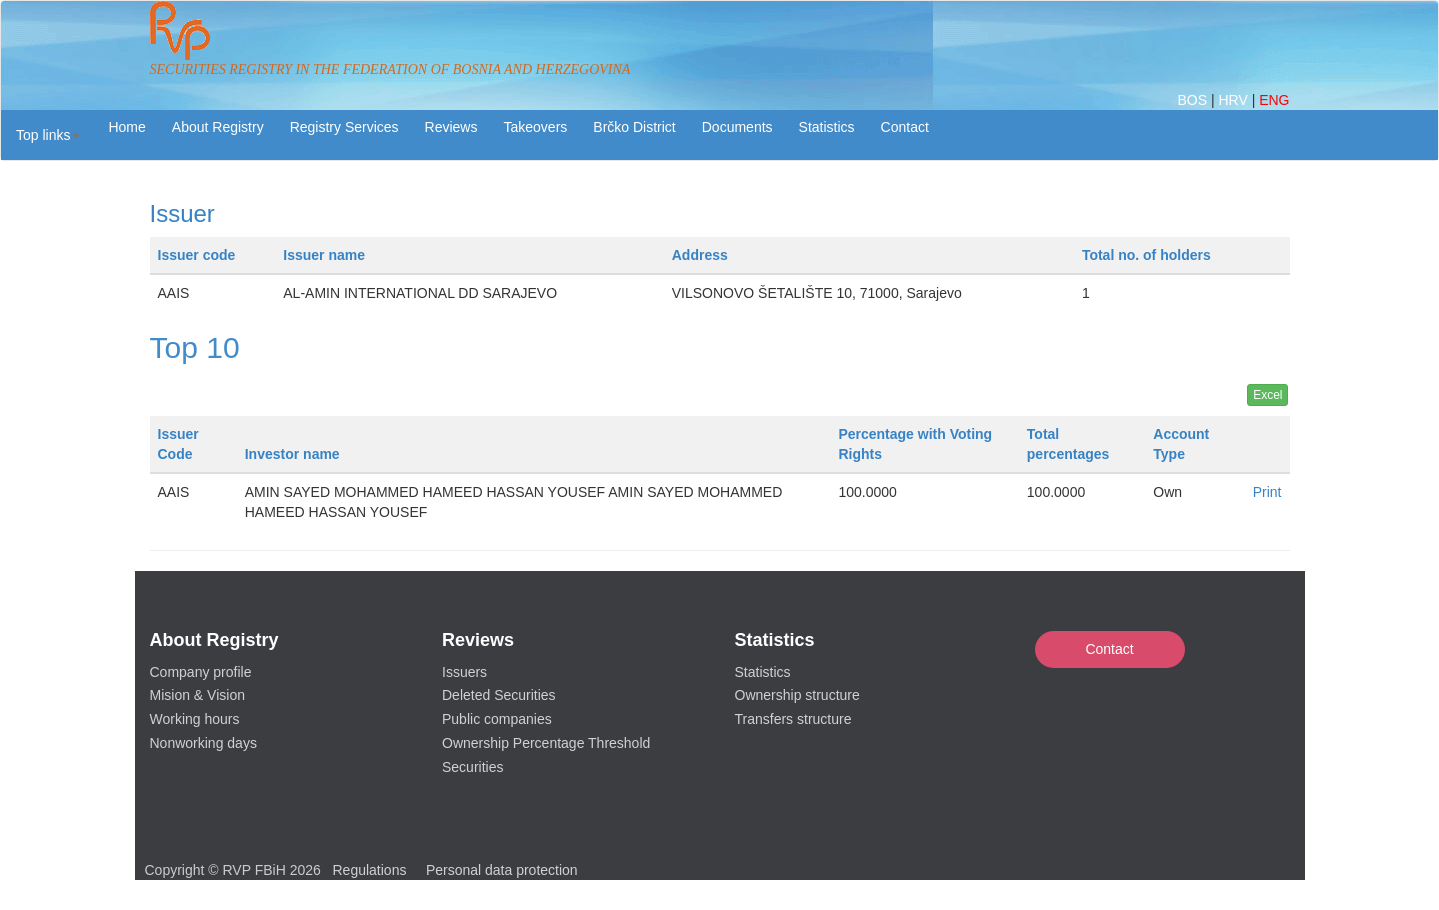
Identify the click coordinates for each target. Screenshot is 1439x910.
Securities (472, 767)
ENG (1274, 100)
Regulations (370, 870)
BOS (1193, 100)
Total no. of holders (1146, 255)
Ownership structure (797, 695)
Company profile (201, 672)
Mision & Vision (197, 695)
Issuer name (324, 255)
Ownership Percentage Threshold (546, 743)
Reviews (451, 127)
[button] (48, 135)
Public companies (497, 719)
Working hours (195, 719)
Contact (1109, 649)
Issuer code (197, 255)
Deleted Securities (499, 695)
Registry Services (344, 127)
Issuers (464, 672)
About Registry (218, 127)
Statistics (827, 127)
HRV (1234, 100)
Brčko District (634, 127)
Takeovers (535, 127)
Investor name (292, 454)
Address (700, 255)
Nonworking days (203, 743)
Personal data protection (502, 870)
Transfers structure (793, 719)
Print (1267, 492)
